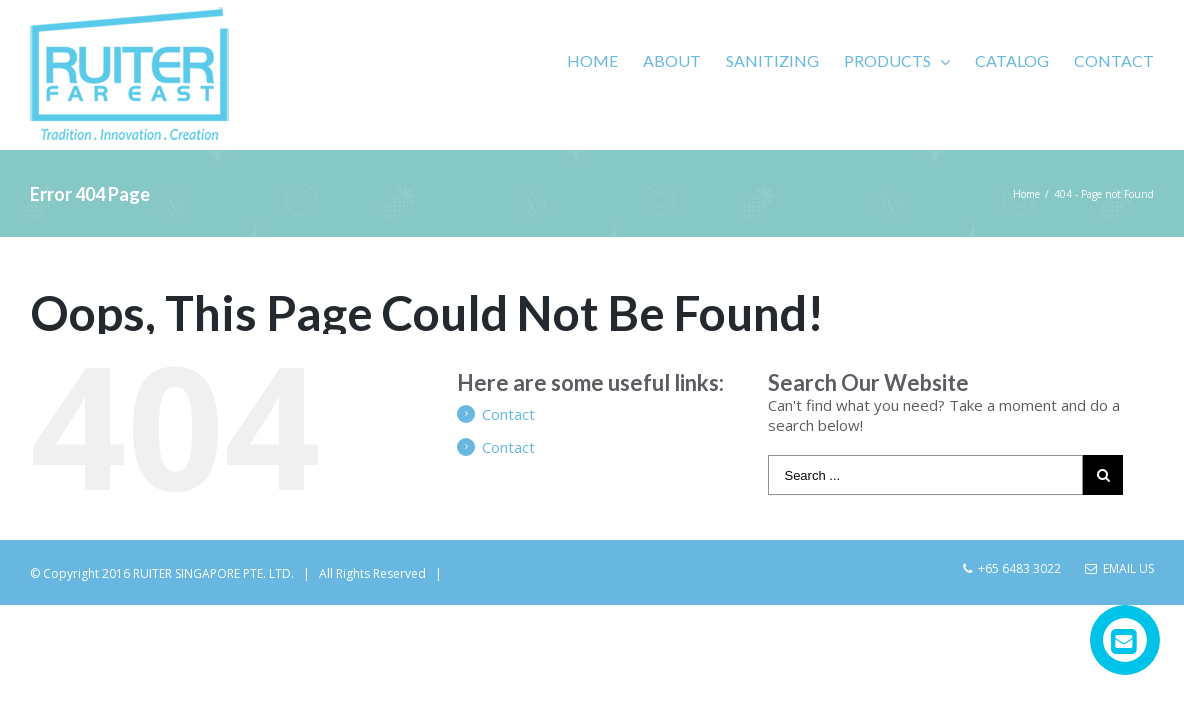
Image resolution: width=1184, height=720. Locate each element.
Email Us (1119, 568)
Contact (508, 414)
